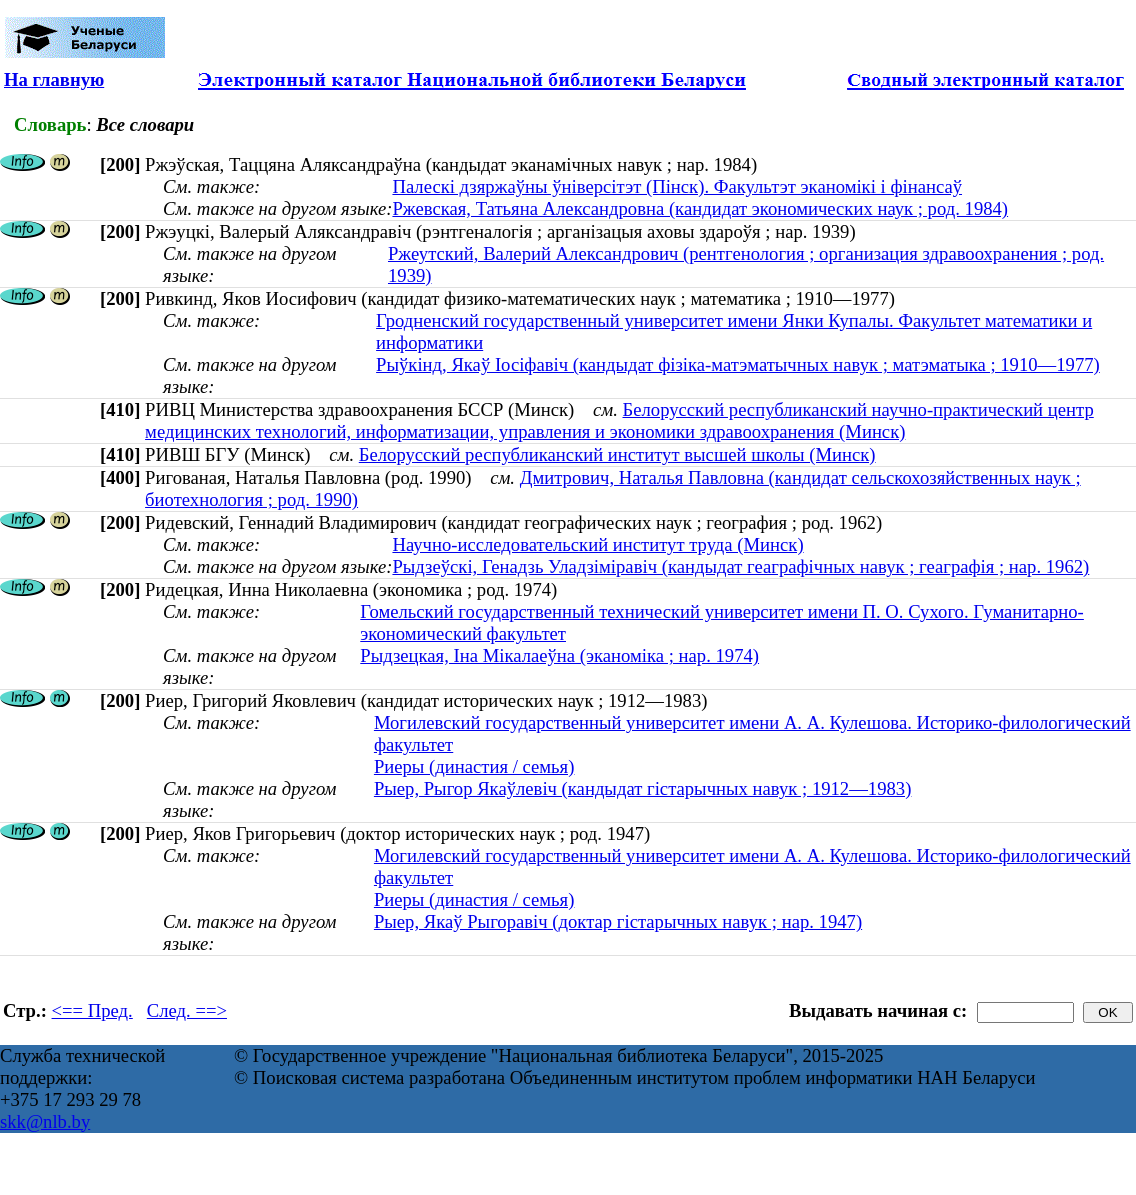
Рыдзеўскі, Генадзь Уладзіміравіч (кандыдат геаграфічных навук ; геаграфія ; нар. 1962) (740, 566)
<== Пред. (92, 1010)
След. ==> (187, 1010)
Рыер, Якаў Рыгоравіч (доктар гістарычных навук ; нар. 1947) (618, 921)
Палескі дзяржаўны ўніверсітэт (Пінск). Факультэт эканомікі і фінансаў (677, 186)
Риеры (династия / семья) (474, 766)
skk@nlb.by (45, 1121)
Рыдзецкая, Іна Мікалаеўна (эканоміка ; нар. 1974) (559, 655)
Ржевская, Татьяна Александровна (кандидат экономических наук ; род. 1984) (700, 208)
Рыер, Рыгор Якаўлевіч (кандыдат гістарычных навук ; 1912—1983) (643, 788)
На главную (54, 79)
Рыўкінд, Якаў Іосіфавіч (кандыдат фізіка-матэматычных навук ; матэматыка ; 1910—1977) (738, 364)
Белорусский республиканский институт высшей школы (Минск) (617, 454)
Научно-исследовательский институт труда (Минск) (597, 544)
